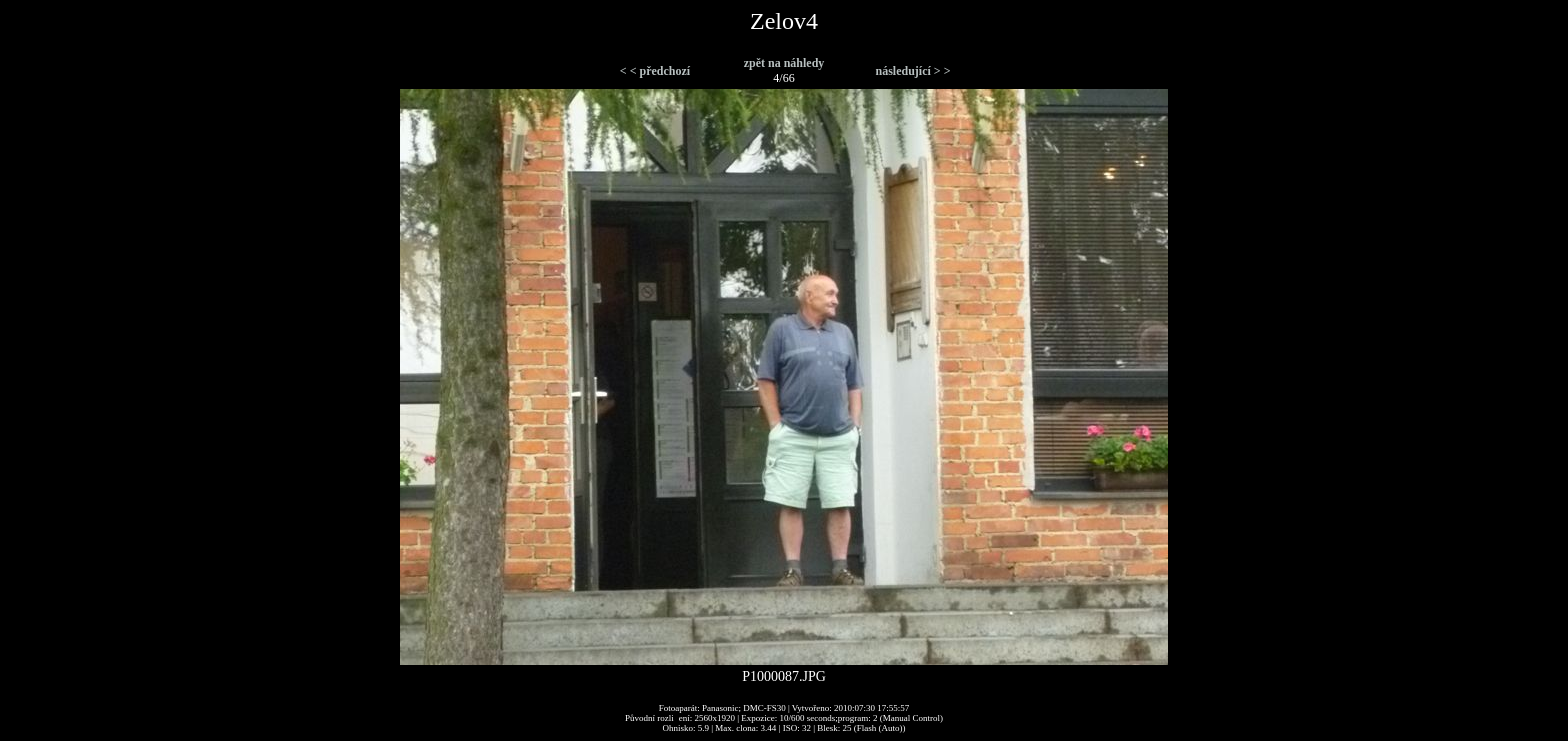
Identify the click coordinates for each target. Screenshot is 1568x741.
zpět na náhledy (784, 63)
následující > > (912, 71)
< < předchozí (655, 71)
